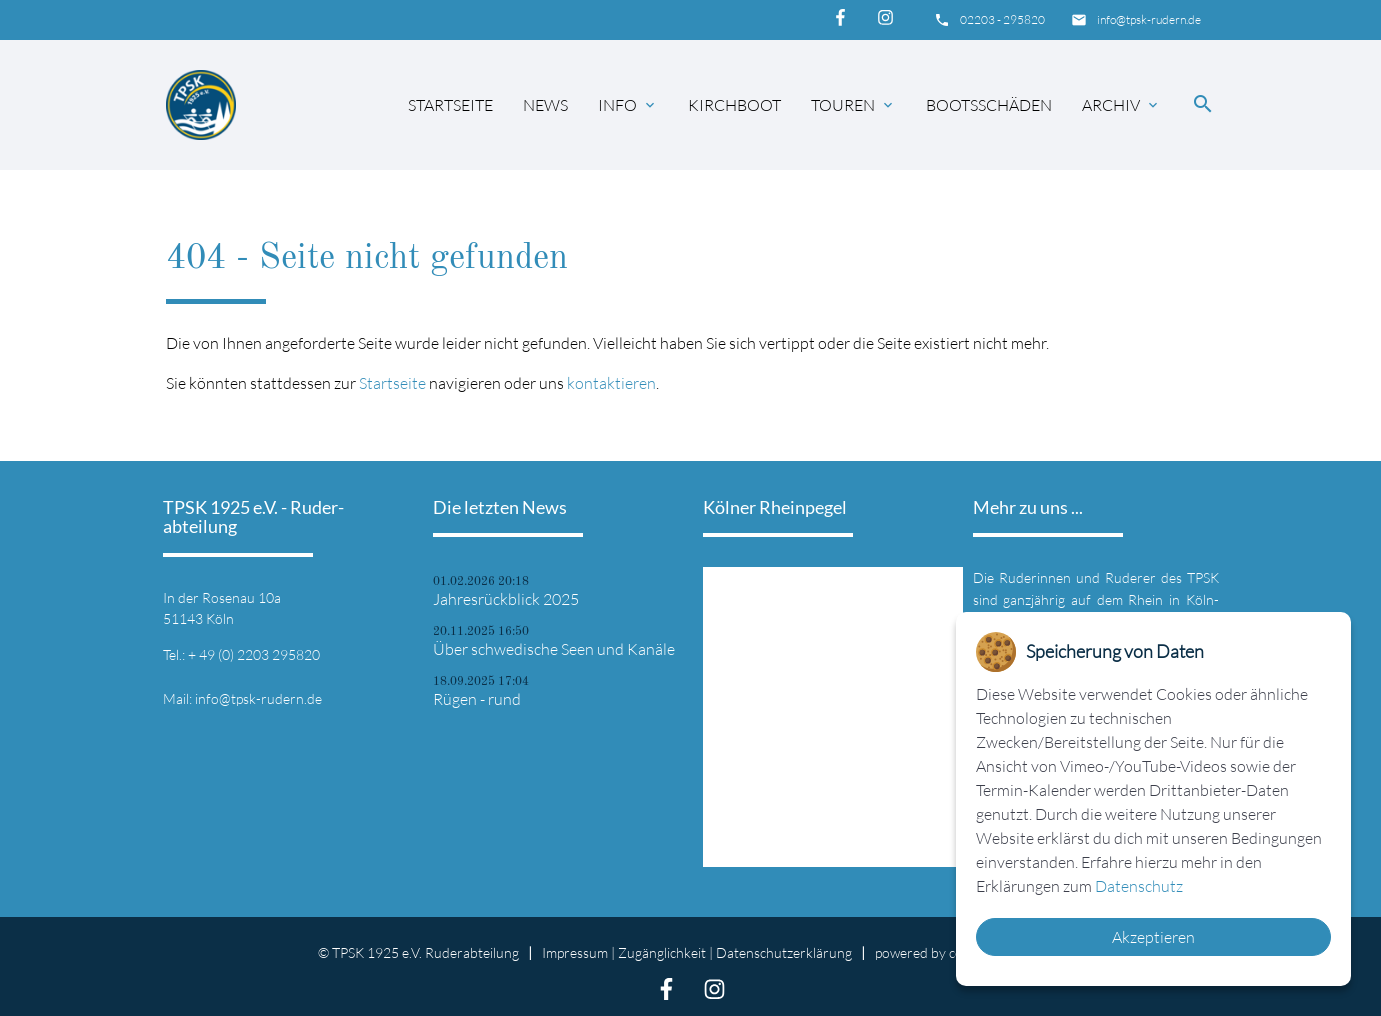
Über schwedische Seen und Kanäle (554, 649)
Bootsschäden (989, 105)
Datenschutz (1139, 886)
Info (628, 105)
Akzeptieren (1153, 937)
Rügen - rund (477, 699)
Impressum (575, 952)
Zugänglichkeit (662, 952)
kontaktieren (611, 383)
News (545, 105)
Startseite (450, 105)
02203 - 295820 (1002, 19)
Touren (853, 105)
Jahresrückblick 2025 (506, 599)
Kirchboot (734, 105)
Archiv (1121, 105)
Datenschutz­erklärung (784, 952)
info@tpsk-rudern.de (1149, 19)
